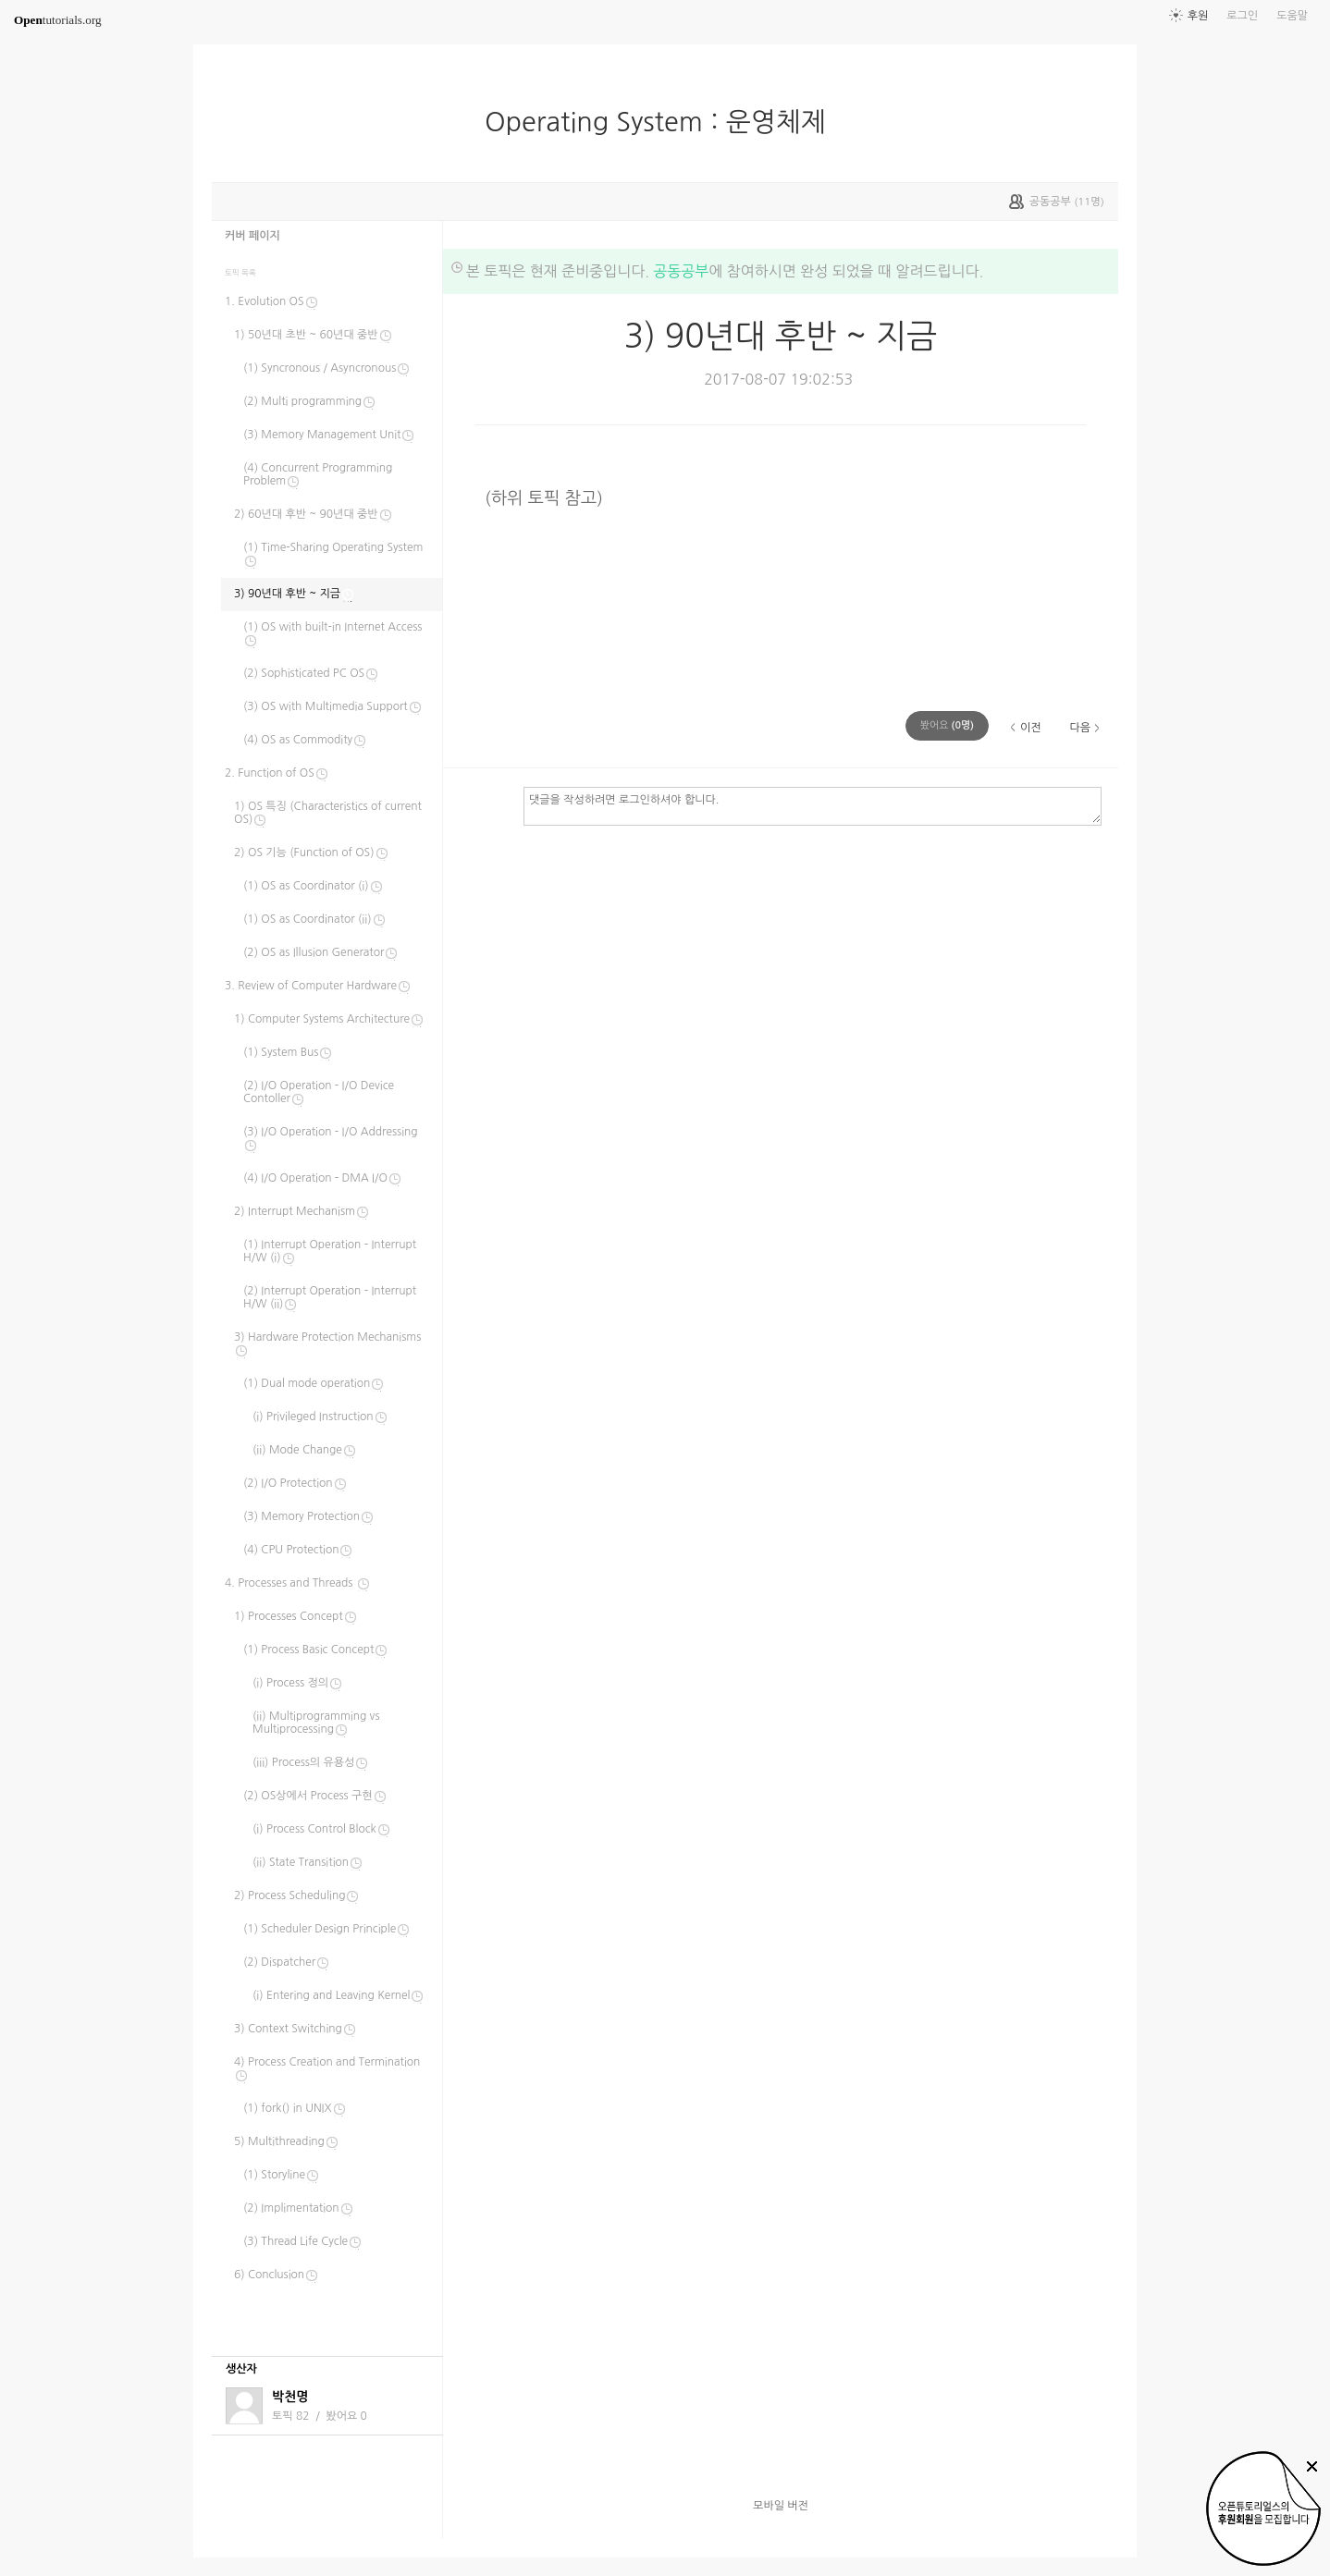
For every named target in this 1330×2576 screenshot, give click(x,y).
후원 (1198, 15)
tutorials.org (58, 20)
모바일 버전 (780, 2505)
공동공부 (680, 271)
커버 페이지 (252, 235)
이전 (1030, 727)
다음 (1079, 727)
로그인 (1242, 15)
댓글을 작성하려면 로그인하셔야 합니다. (812, 805)
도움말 (1292, 15)
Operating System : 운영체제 (663, 122)
